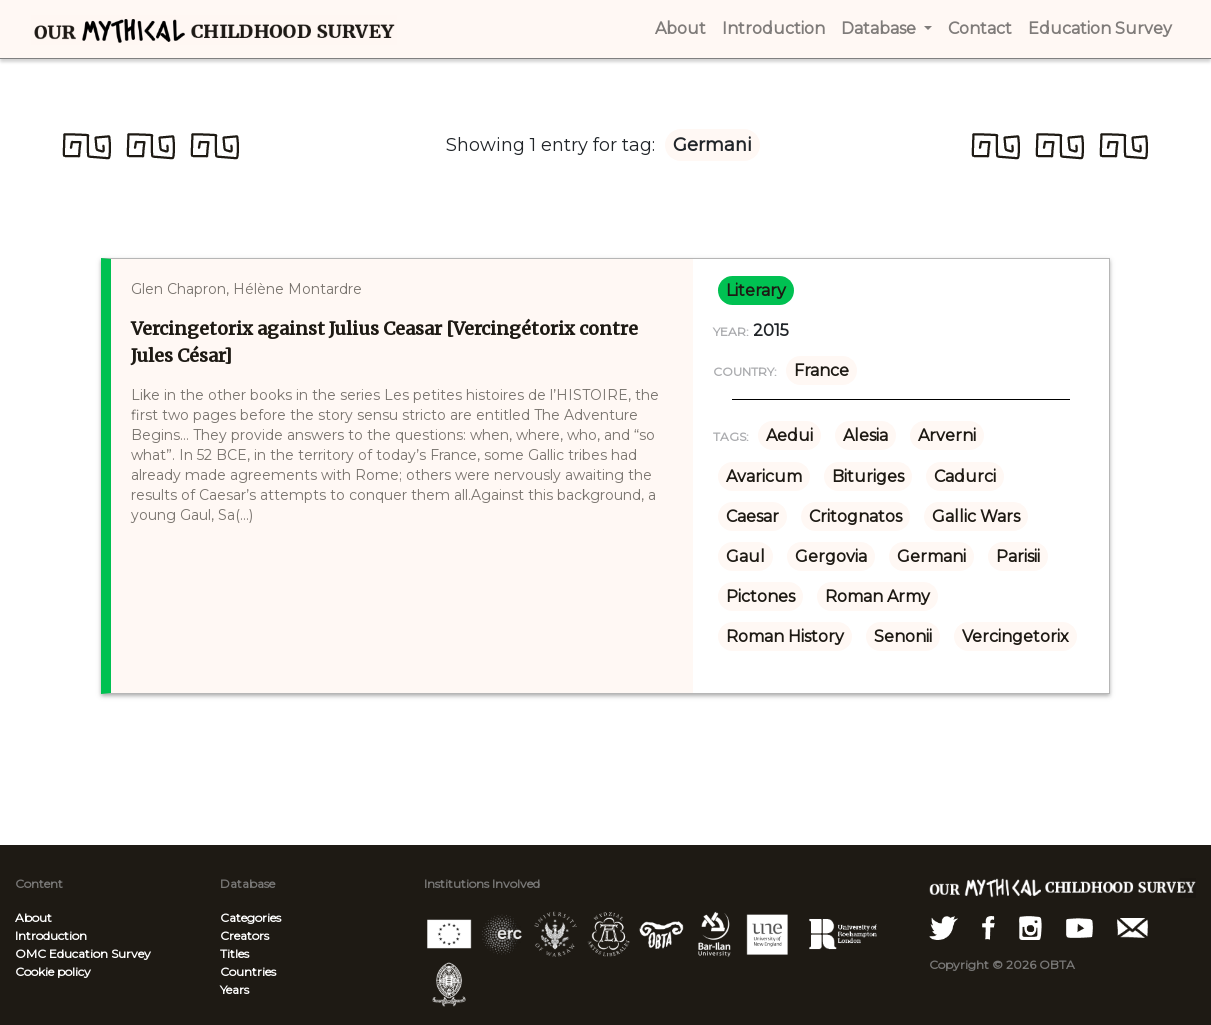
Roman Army (877, 596)
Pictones (760, 596)
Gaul (745, 556)
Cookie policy (53, 971)
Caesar (752, 516)
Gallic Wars (976, 516)
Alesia (865, 435)
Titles (234, 953)
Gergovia (831, 556)
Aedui (789, 435)
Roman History (785, 636)
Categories (250, 917)
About (33, 917)
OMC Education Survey (83, 953)
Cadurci (965, 476)
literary (756, 290)
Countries (248, 971)
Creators (244, 935)
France (821, 370)
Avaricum (764, 476)
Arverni (947, 435)
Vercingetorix (1015, 636)
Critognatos (855, 516)
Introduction (51, 935)
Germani (931, 556)
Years (234, 989)
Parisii (1018, 556)
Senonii (903, 636)
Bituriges (868, 476)
